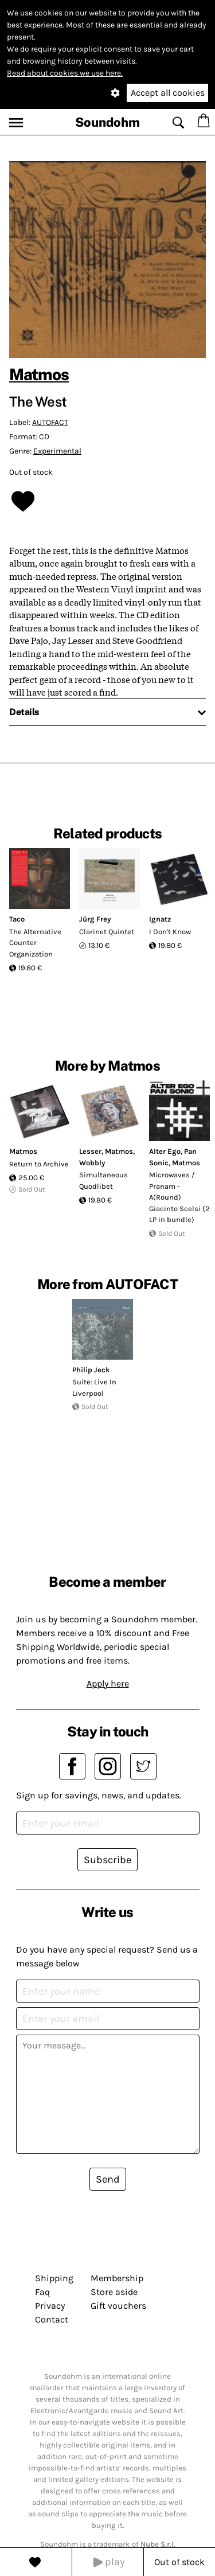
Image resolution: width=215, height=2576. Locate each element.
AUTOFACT (50, 422)
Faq (42, 2291)
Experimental (57, 451)
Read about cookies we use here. (65, 73)
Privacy (50, 2305)
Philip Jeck (91, 1369)
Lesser (90, 1151)
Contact (51, 2319)
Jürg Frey (95, 919)
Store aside (114, 2291)
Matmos (39, 374)
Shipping (54, 2278)
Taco (17, 919)
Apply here (108, 1683)
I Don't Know (170, 931)
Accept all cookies (168, 92)
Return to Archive (39, 1164)
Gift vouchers (118, 2305)
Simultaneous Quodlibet (103, 1180)
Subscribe (107, 1859)
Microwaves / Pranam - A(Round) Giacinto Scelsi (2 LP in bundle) (179, 1197)
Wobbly (92, 1162)
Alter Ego (165, 1151)
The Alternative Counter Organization (35, 942)
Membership (117, 2278)
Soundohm (107, 122)
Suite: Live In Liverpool (94, 1387)
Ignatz (160, 919)
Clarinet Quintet (106, 931)
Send (108, 2179)
